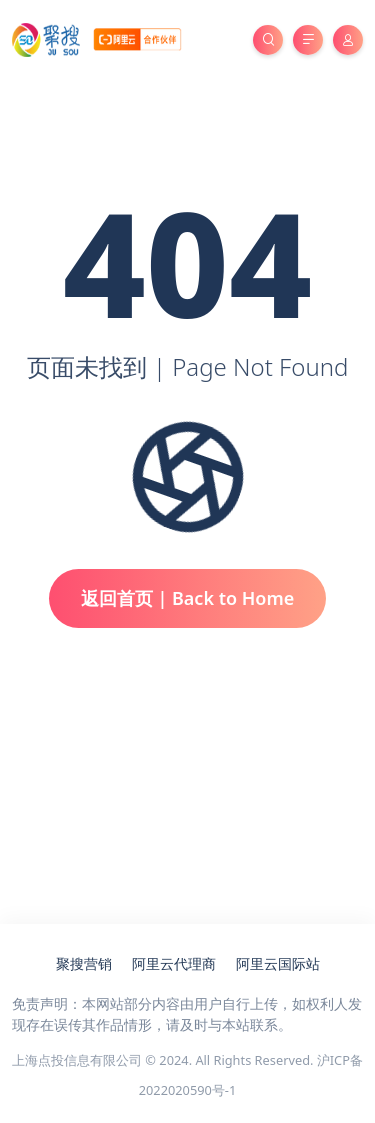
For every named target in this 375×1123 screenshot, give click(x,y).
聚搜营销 (84, 963)
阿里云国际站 (278, 963)
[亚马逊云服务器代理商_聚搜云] (96, 38)
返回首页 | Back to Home (188, 598)
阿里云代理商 (174, 963)
